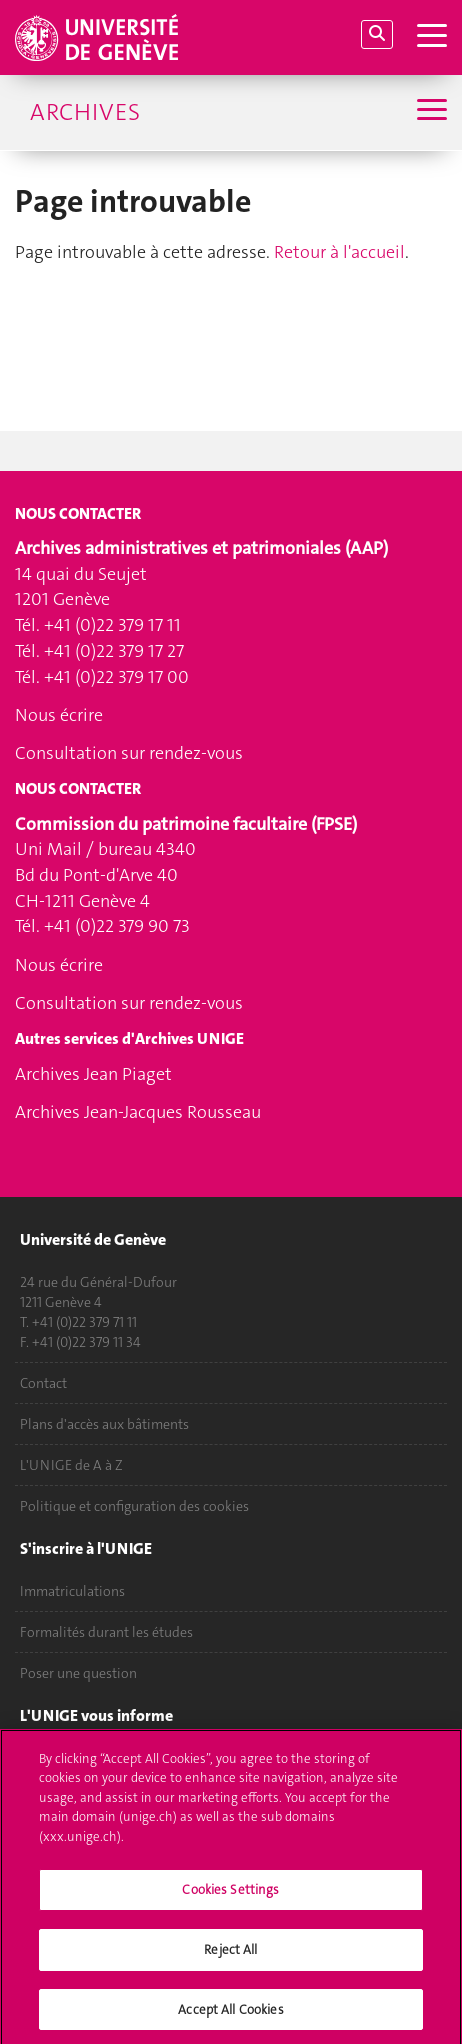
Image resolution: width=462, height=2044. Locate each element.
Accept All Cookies (230, 2015)
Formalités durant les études (106, 1632)
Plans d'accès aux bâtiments (104, 1424)
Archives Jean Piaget (93, 1074)
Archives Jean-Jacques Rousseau (138, 1112)
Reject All (230, 1955)
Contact (43, 1383)
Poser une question (78, 1673)
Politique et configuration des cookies (134, 1506)
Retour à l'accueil (339, 252)
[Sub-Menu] (429, 112)
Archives (85, 112)
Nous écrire (59, 715)
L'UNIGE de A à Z (71, 1465)
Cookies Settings (230, 1896)
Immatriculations (72, 1591)
